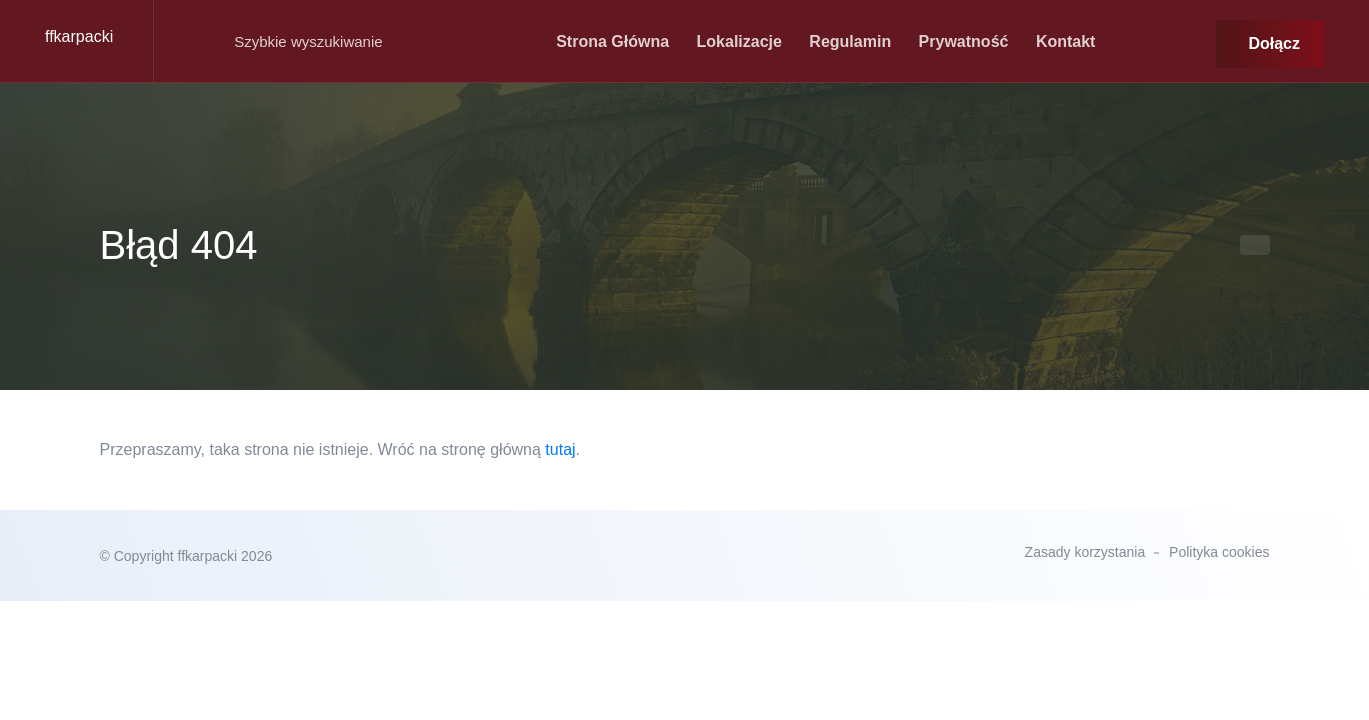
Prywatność (964, 41)
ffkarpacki (79, 36)
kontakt (1066, 41)
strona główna (612, 41)
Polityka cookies (1219, 552)
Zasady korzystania (1085, 552)
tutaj (560, 449)
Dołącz (1274, 43)
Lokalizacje (739, 41)
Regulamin (850, 41)
